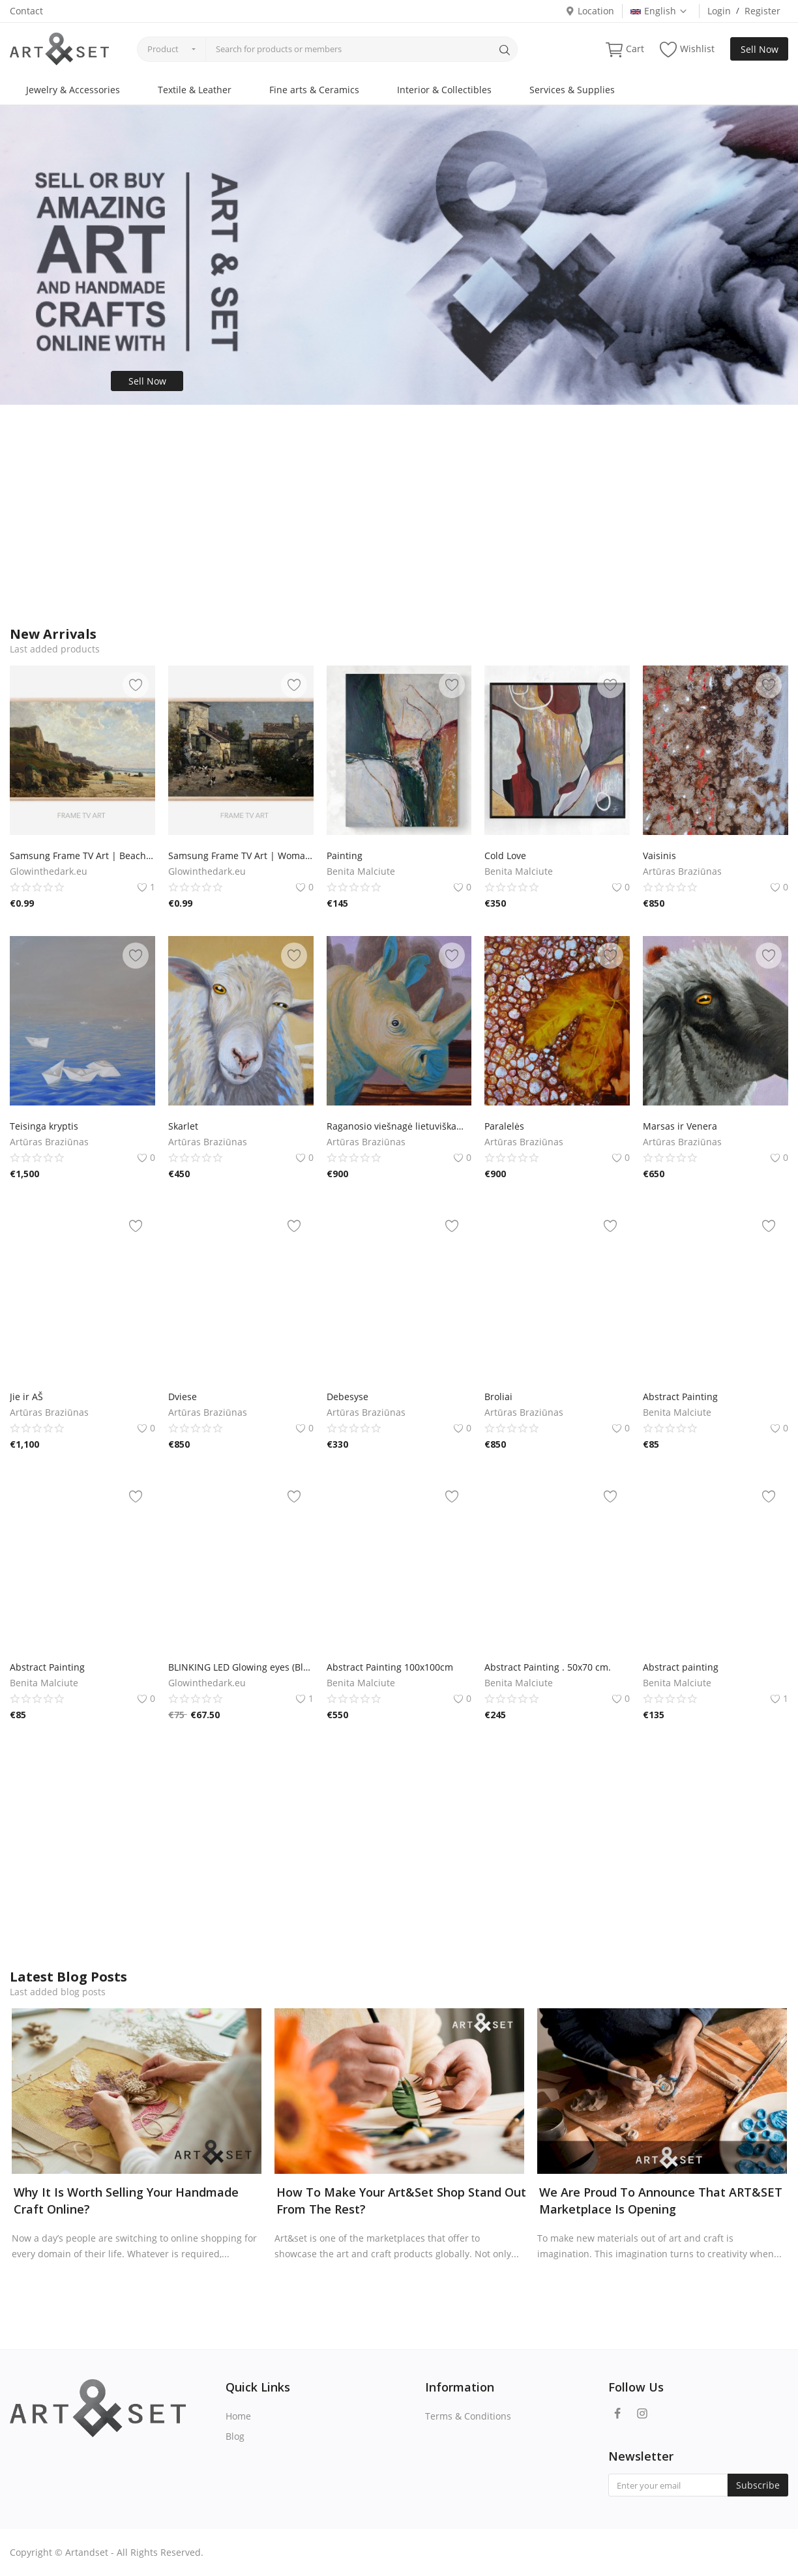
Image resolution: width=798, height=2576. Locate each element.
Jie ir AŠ (26, 1396)
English (659, 11)
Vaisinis (659, 855)
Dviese (182, 1396)
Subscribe (758, 2485)
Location (589, 11)
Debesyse (347, 1396)
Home (238, 2416)
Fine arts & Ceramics (314, 89)
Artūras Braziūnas (682, 871)
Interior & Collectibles (444, 89)
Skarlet (183, 1126)
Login (719, 11)
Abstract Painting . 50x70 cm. (547, 1667)
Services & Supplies (572, 89)
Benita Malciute (361, 871)
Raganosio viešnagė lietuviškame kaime (399, 1126)
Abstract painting (680, 1667)
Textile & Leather (194, 89)
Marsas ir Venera (680, 1126)
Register (762, 11)
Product (163, 49)
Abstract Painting (680, 1396)
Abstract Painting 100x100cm (390, 1667)
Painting (344, 855)
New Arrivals (53, 634)
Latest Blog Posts (68, 1976)
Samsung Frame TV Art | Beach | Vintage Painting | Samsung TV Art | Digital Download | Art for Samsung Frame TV (82, 855)
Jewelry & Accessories (73, 89)
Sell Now (759, 49)
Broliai (498, 1396)
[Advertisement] (399, 515)
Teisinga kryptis (44, 1126)
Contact (26, 11)
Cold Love (505, 855)
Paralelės (504, 1126)
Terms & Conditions (468, 2416)
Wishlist (687, 49)
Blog (235, 2436)
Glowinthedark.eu (48, 871)
